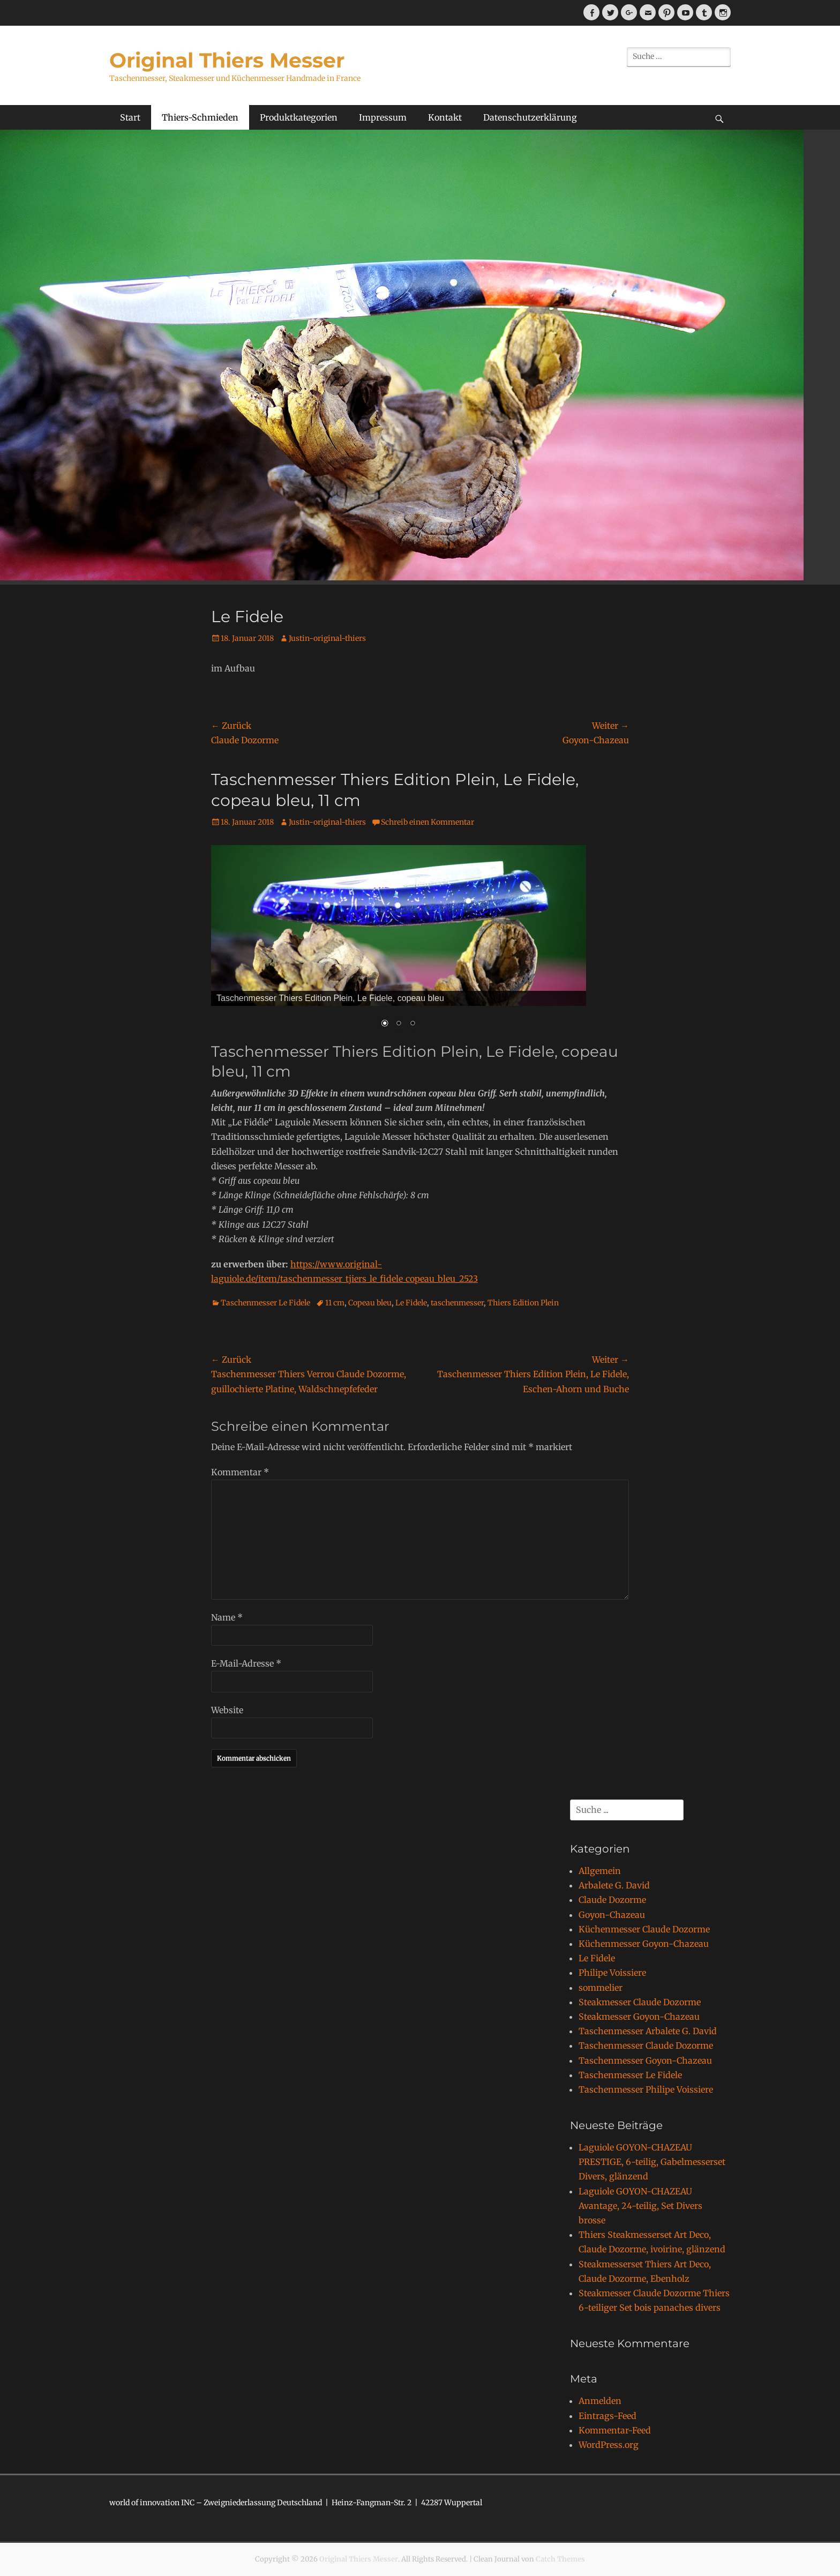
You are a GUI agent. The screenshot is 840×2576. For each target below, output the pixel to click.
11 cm (334, 1303)
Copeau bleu (370, 1303)
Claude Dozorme (612, 1899)
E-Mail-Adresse (246, 1663)
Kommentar (240, 1472)
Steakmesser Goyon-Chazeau (639, 2016)
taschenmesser (457, 1303)
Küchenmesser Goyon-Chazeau (644, 1943)
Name (227, 1617)
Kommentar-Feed (615, 2430)
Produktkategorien (299, 117)
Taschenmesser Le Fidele (265, 1303)
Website (227, 1710)
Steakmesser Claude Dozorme (640, 2002)
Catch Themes (560, 2559)
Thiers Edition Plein (523, 1303)
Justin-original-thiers (327, 638)
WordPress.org (609, 2444)
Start (130, 117)
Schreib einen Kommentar (427, 822)
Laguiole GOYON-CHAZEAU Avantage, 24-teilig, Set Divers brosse (640, 2206)
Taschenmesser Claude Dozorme (646, 2045)
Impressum (383, 117)
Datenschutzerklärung (530, 117)
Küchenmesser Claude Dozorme (644, 1929)
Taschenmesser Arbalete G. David (648, 2031)
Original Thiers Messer (226, 60)
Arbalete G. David (614, 1885)
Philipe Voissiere (612, 1972)
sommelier (600, 1987)
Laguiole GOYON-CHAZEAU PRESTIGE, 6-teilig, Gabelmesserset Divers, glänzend (652, 2162)
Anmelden (600, 2400)
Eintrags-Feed (607, 2415)
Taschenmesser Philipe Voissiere (646, 2089)
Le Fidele (411, 1303)
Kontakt (445, 117)
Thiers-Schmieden (200, 117)
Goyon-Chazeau (612, 1914)
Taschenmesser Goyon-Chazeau (645, 2060)
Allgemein (600, 1870)
